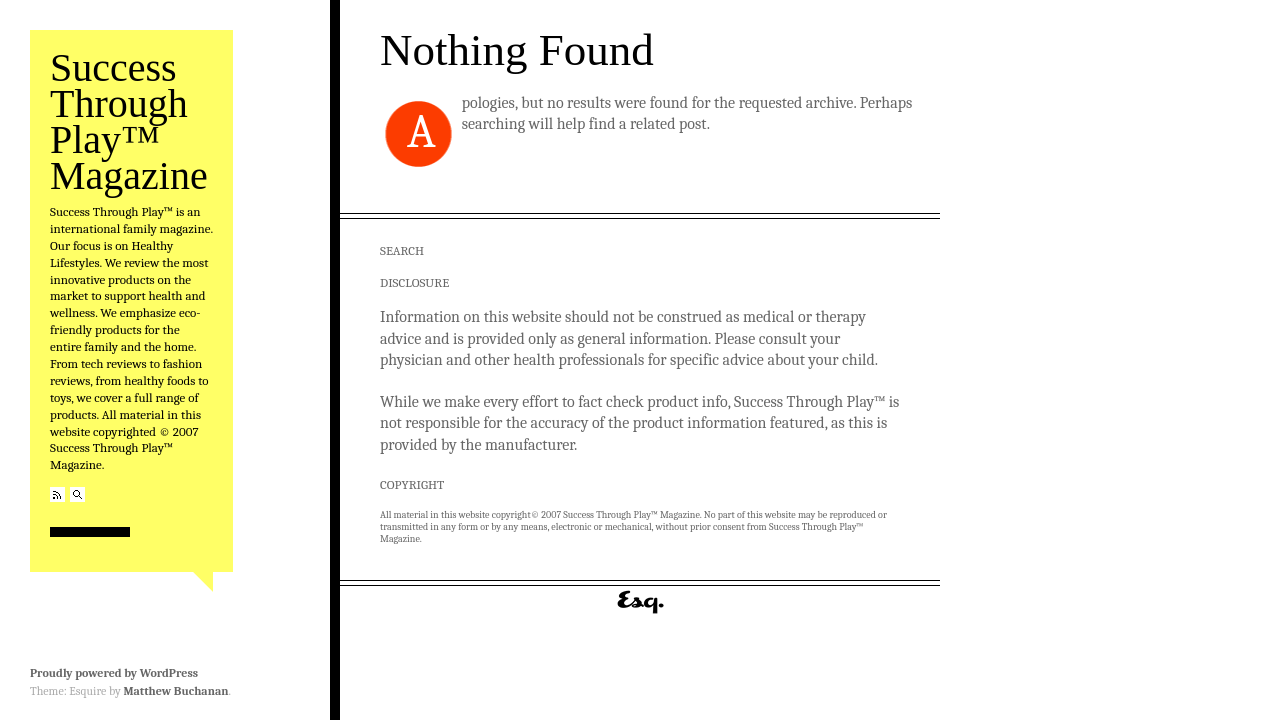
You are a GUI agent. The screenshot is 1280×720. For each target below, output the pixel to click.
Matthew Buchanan (175, 691)
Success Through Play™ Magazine (129, 121)
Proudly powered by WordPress (114, 673)
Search (77, 494)
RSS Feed (57, 494)
